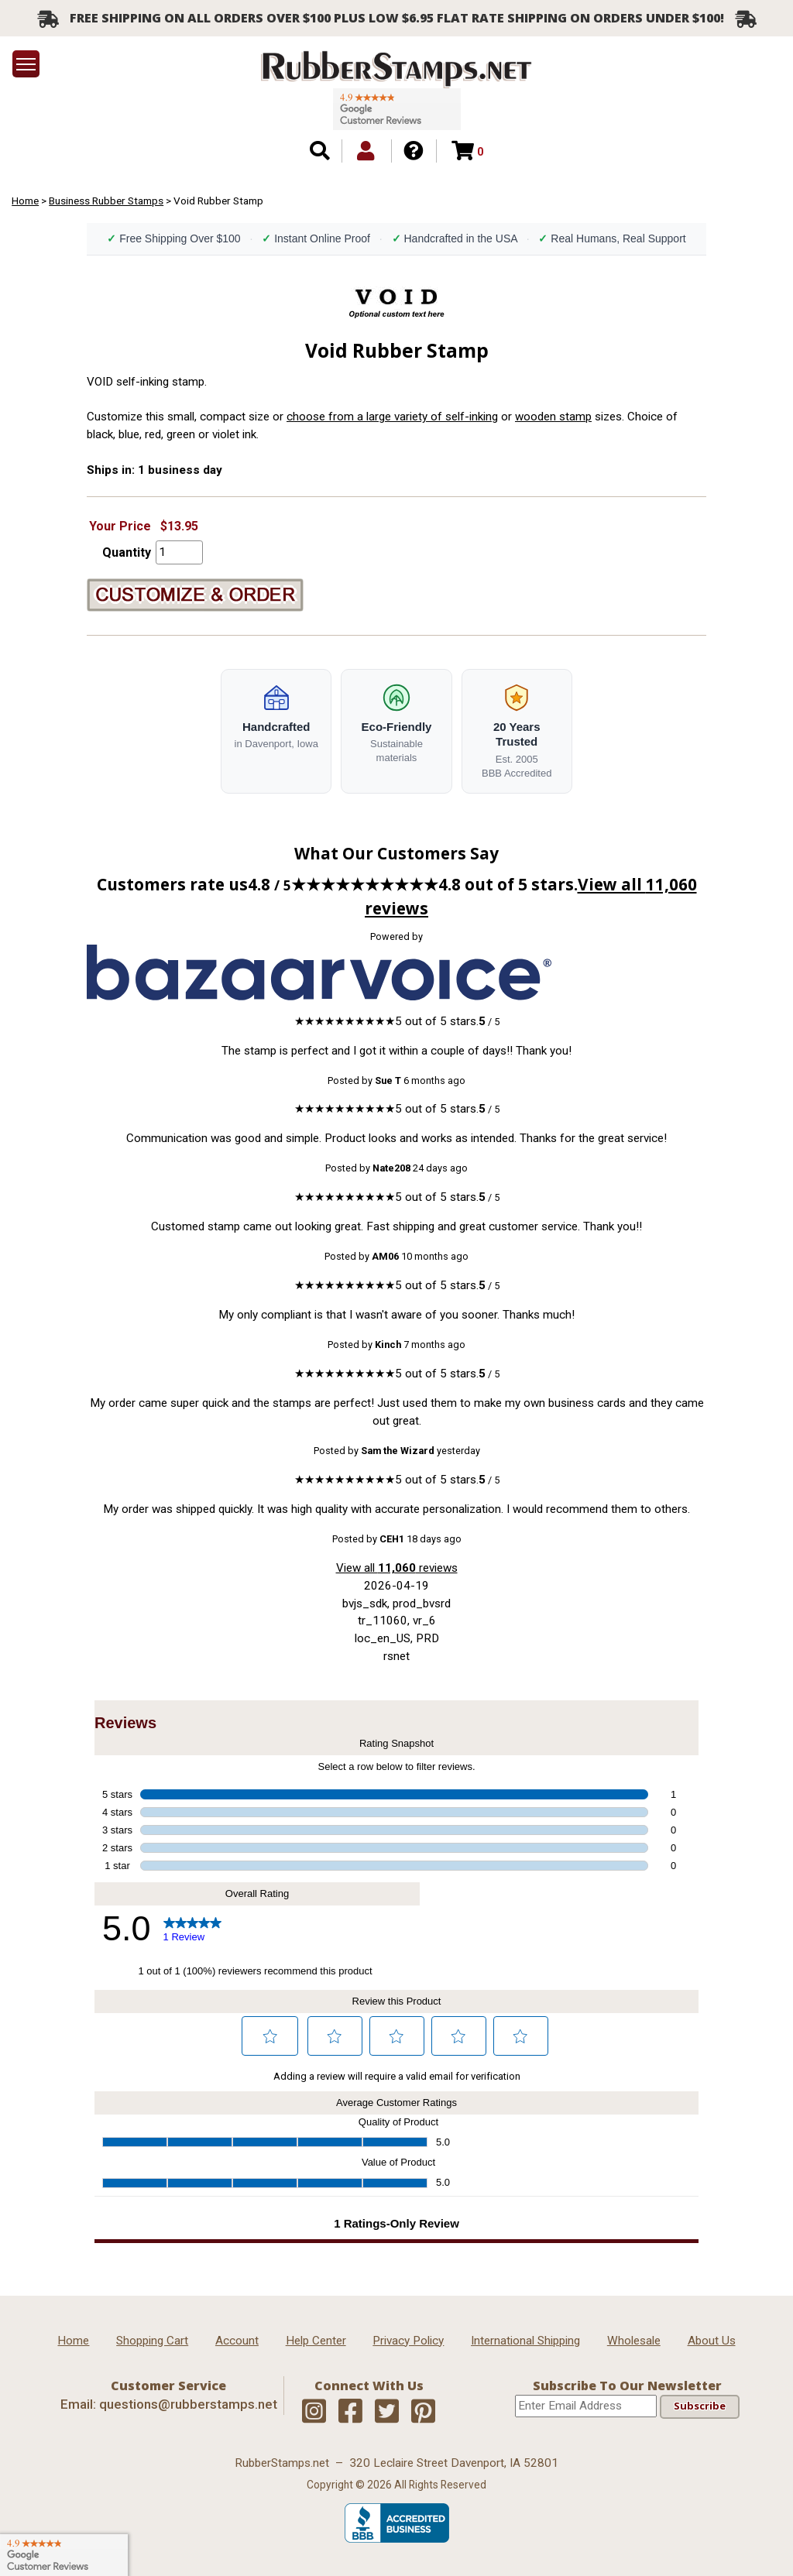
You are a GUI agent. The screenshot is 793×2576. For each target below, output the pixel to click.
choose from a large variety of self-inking (392, 417)
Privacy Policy (408, 2341)
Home (25, 200)
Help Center (316, 2341)
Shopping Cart (152, 2341)
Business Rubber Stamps (106, 200)
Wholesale (634, 2341)
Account (237, 2341)
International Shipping (525, 2341)
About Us (712, 2341)
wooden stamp (553, 417)
